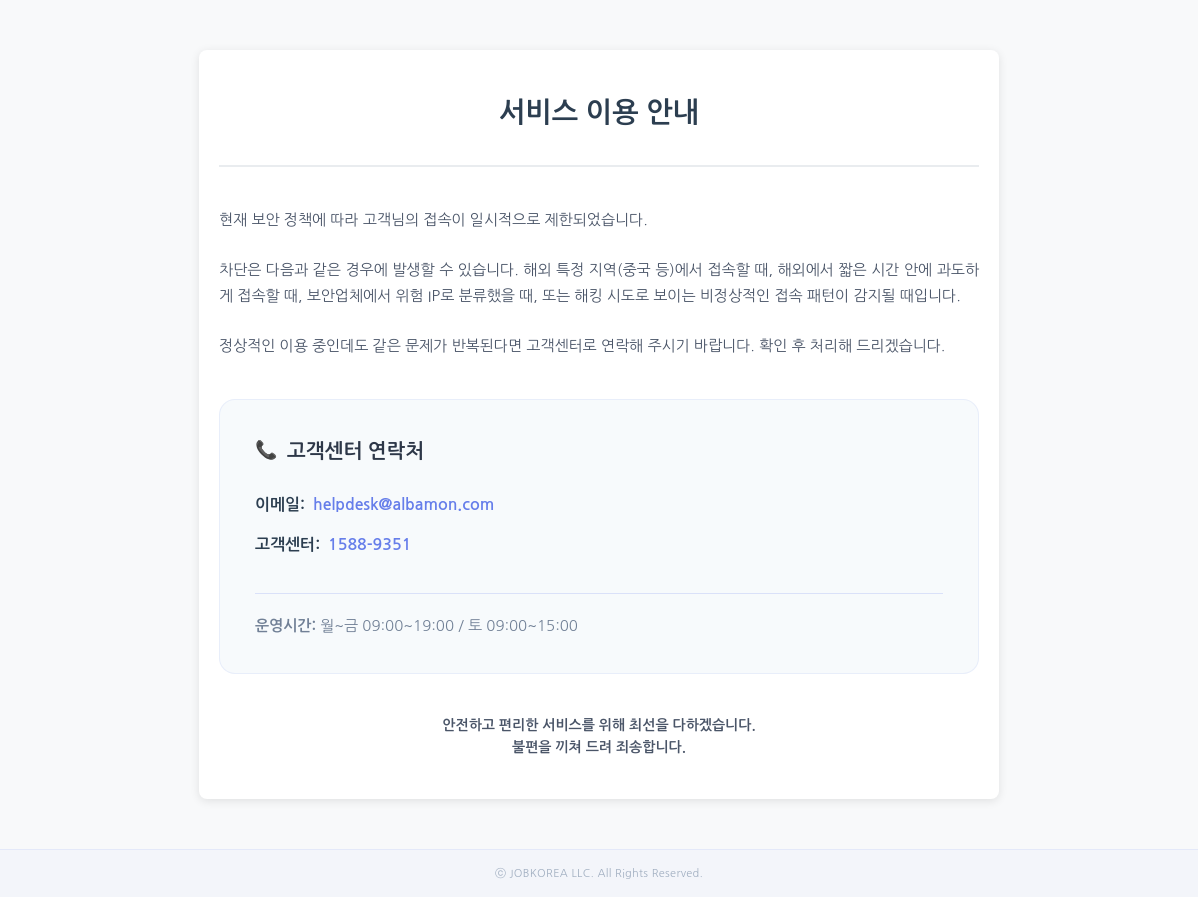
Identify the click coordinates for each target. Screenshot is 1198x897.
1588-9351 (369, 544)
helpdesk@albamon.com (403, 504)
